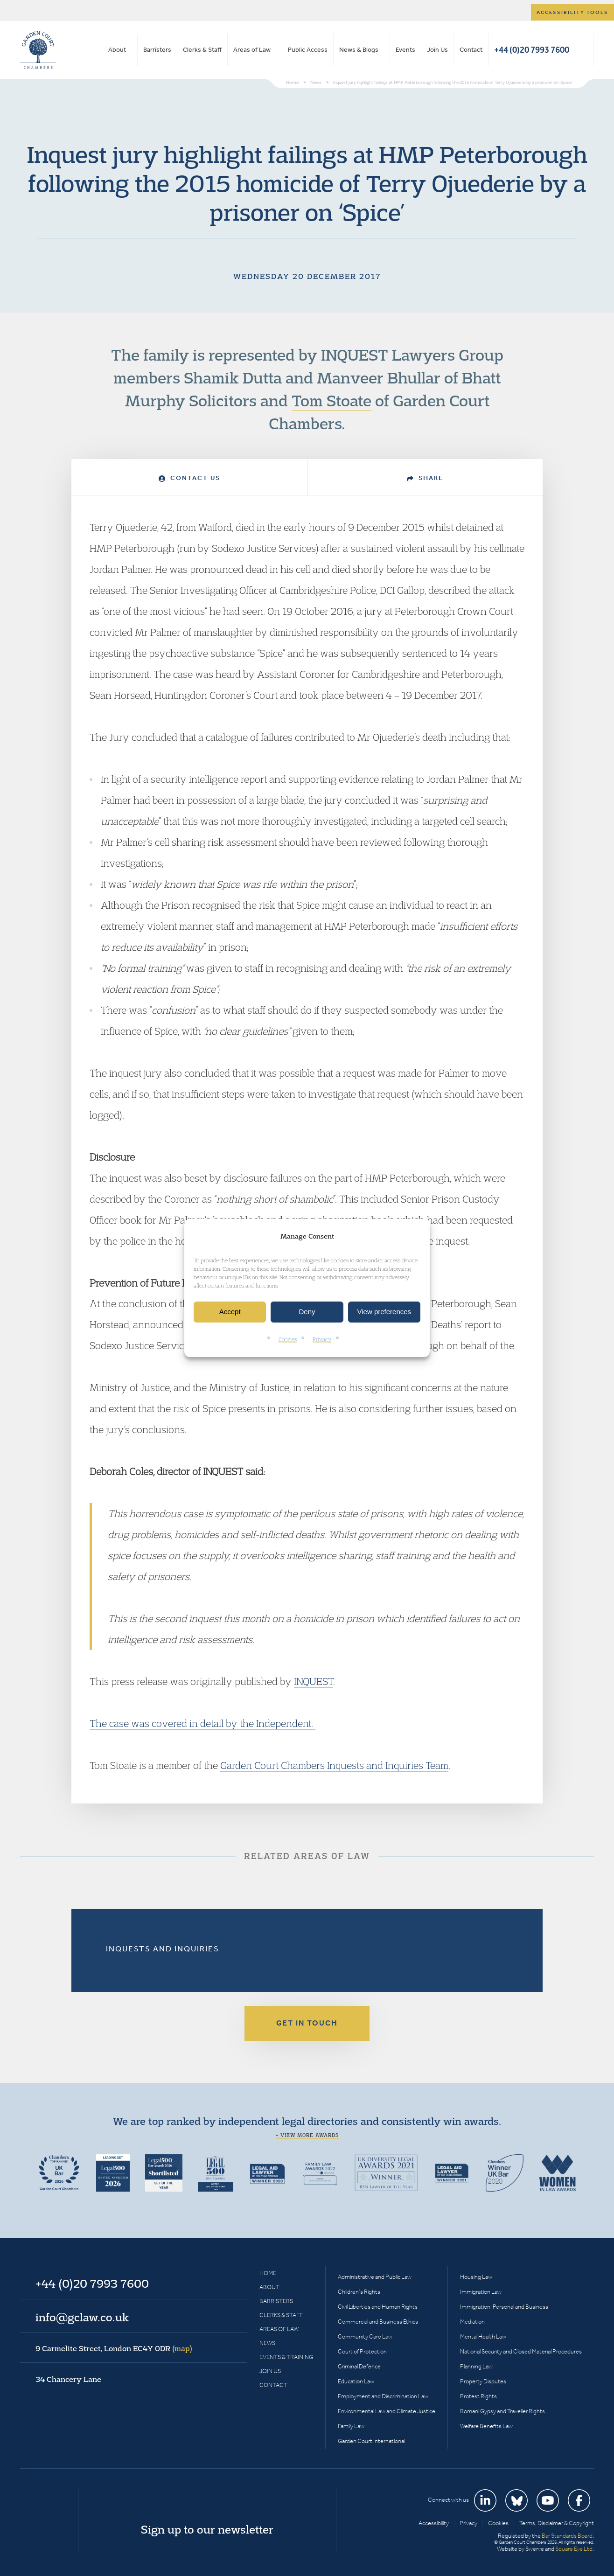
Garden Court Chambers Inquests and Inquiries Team (334, 1765)
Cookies (288, 1339)
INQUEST (313, 1681)
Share (425, 478)
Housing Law (476, 2276)
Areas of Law (252, 50)
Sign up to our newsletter (207, 2529)
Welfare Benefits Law (486, 2426)
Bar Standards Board (567, 2535)
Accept (230, 1312)
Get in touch (307, 2023)
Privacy (322, 1339)
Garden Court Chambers (38, 50)
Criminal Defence (359, 2366)
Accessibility (434, 2523)
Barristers (157, 50)
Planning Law (476, 2366)
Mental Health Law (483, 2336)
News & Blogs (358, 50)
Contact (471, 50)
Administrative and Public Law (375, 2276)
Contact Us (189, 478)
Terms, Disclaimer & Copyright (556, 2523)
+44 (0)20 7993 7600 (531, 49)
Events (405, 50)
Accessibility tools (572, 12)
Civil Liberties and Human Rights (378, 2306)
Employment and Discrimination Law (383, 2396)
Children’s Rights (359, 2291)
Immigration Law (481, 2291)
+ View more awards (307, 2135)
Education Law (356, 2381)
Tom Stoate (331, 400)
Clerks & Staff (202, 50)
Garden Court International (371, 2440)
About (117, 50)
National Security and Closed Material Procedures (521, 2351)
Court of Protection (362, 2351)
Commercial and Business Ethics (378, 2321)
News (267, 2342)
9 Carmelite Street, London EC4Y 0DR (113, 2348)
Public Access (308, 50)
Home (267, 2273)
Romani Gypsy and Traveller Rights (502, 2411)
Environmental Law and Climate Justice (386, 2411)
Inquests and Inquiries (162, 1948)
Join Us (437, 50)
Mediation (472, 2321)
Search (584, 50)
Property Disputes (483, 2381)
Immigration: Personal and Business (504, 2306)
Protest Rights (478, 2396)
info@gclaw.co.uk (82, 2317)
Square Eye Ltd (574, 2548)
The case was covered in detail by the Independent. (202, 1723)
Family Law (351, 2426)
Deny (307, 1312)
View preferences (384, 1312)
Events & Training (286, 2356)
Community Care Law (365, 2336)
